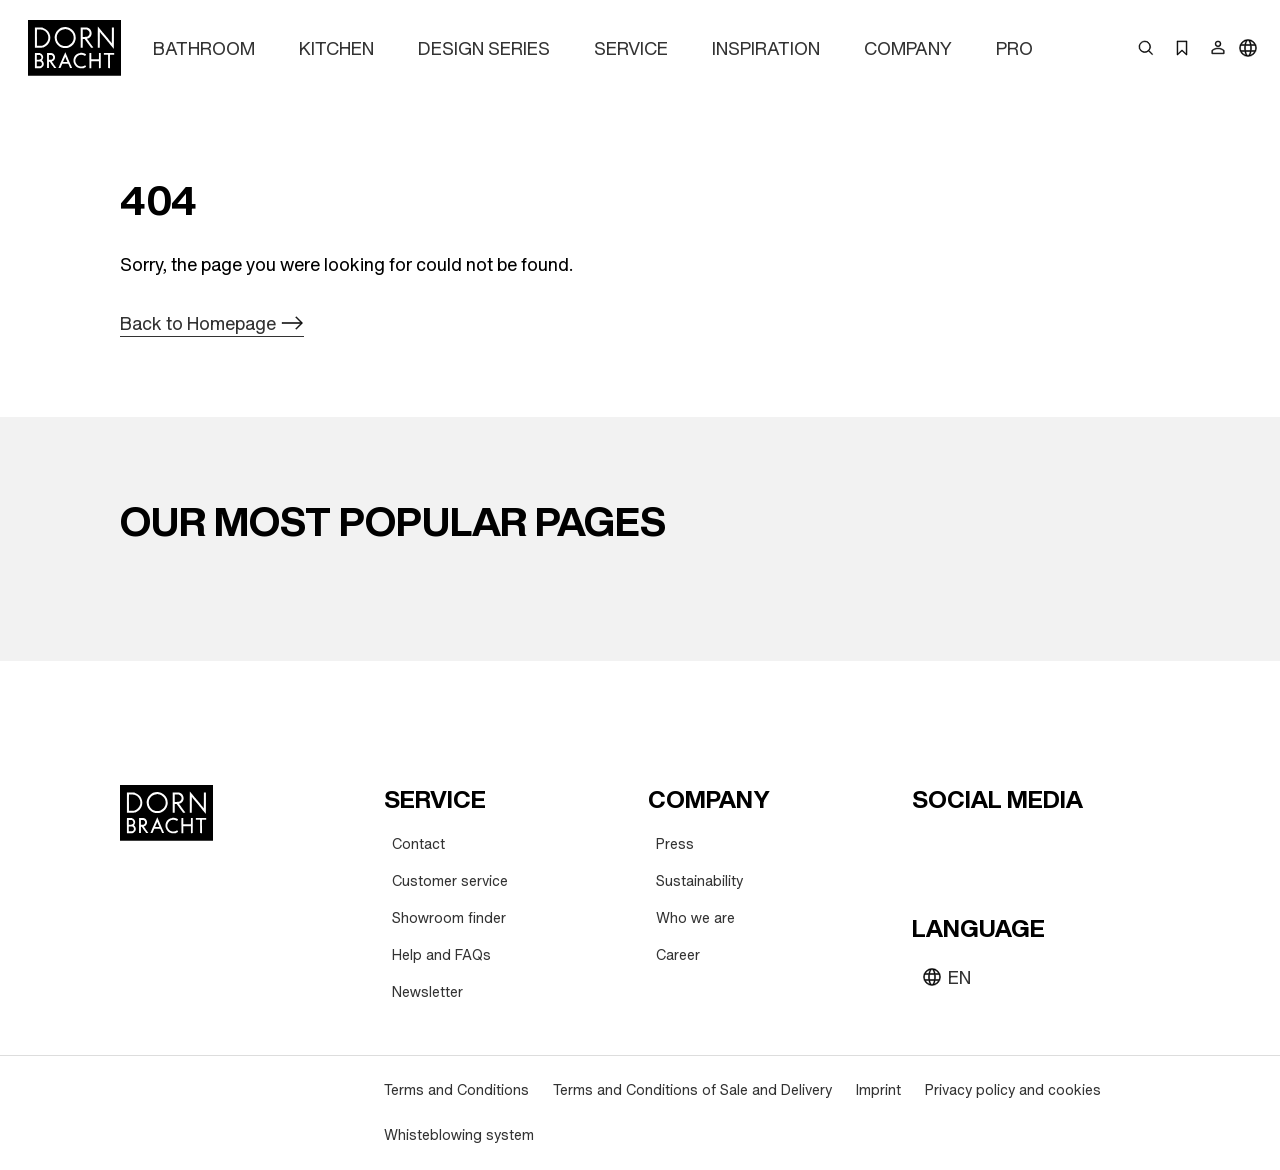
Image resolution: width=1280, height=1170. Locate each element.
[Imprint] (878, 1090)
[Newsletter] (427, 992)
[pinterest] (1002, 848)
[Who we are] (695, 918)
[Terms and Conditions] (456, 1090)
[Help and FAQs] (441, 955)
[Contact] (418, 844)
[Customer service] (450, 881)
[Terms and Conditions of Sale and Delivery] (692, 1090)
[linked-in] (1074, 848)
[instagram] (966, 848)
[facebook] (1038, 848)
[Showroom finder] (449, 918)
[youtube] (930, 848)
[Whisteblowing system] (459, 1135)
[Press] (675, 844)
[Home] (74, 48)
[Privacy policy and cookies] (1013, 1090)
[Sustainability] (699, 881)
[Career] (678, 955)
